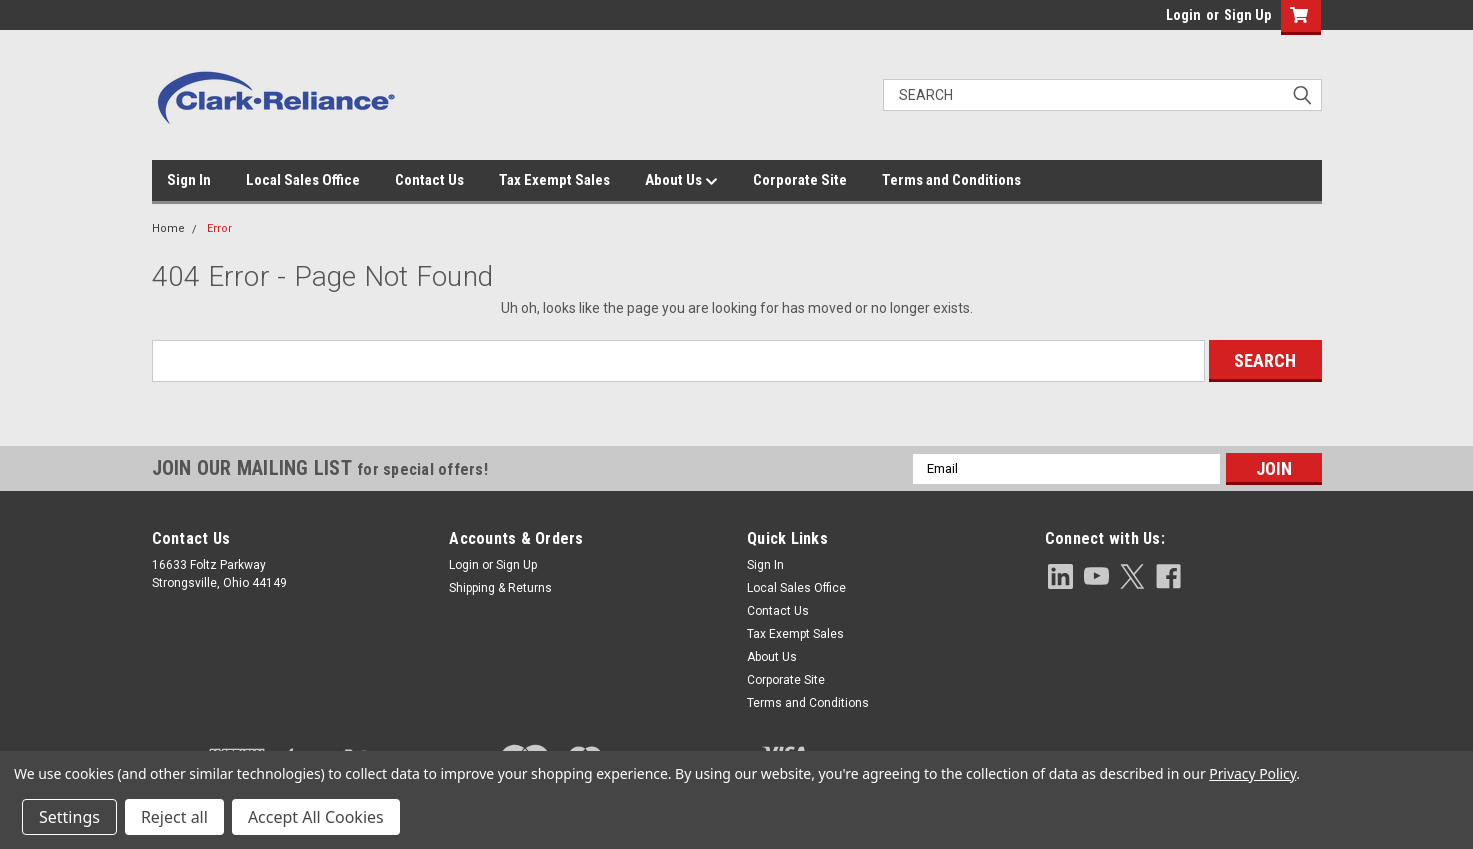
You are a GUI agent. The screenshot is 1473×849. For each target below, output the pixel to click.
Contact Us (429, 180)
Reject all (174, 817)
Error (219, 228)
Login (1183, 15)
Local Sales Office (303, 180)
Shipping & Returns (500, 588)
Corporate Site (800, 180)
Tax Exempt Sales (554, 180)
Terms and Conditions (951, 180)
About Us (681, 181)
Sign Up (1247, 15)
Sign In (189, 180)
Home (168, 228)
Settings (69, 817)
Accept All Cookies (316, 817)
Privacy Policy (1252, 773)
